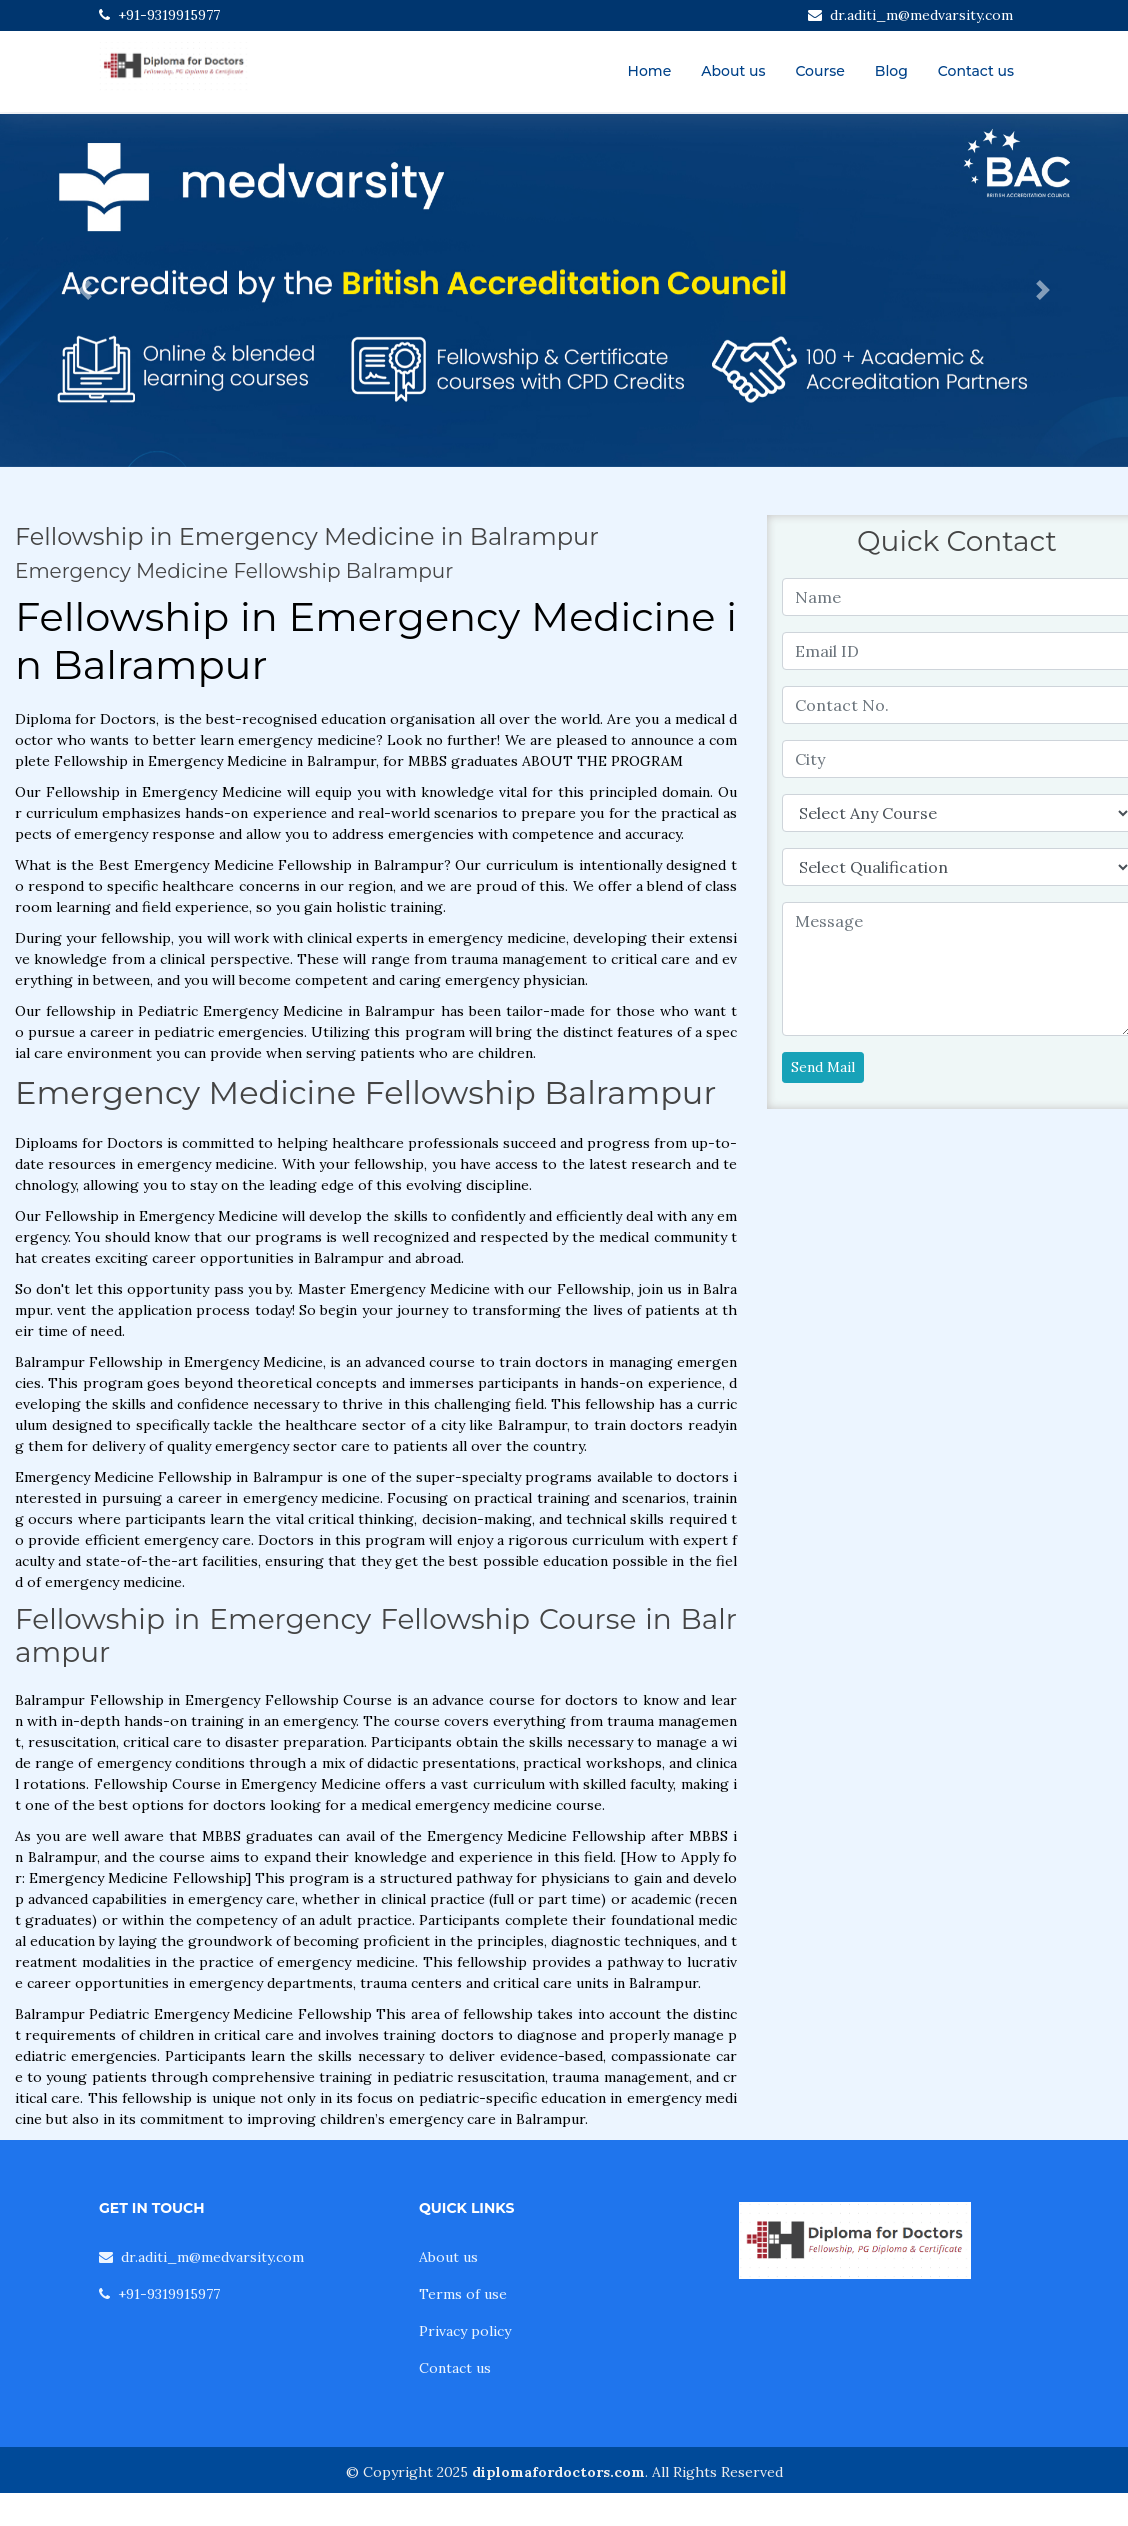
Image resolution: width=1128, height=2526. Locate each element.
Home (650, 71)
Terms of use (463, 2294)
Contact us (976, 71)
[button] (84, 290)
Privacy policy (465, 2331)
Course (819, 71)
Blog (891, 71)
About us (733, 71)
